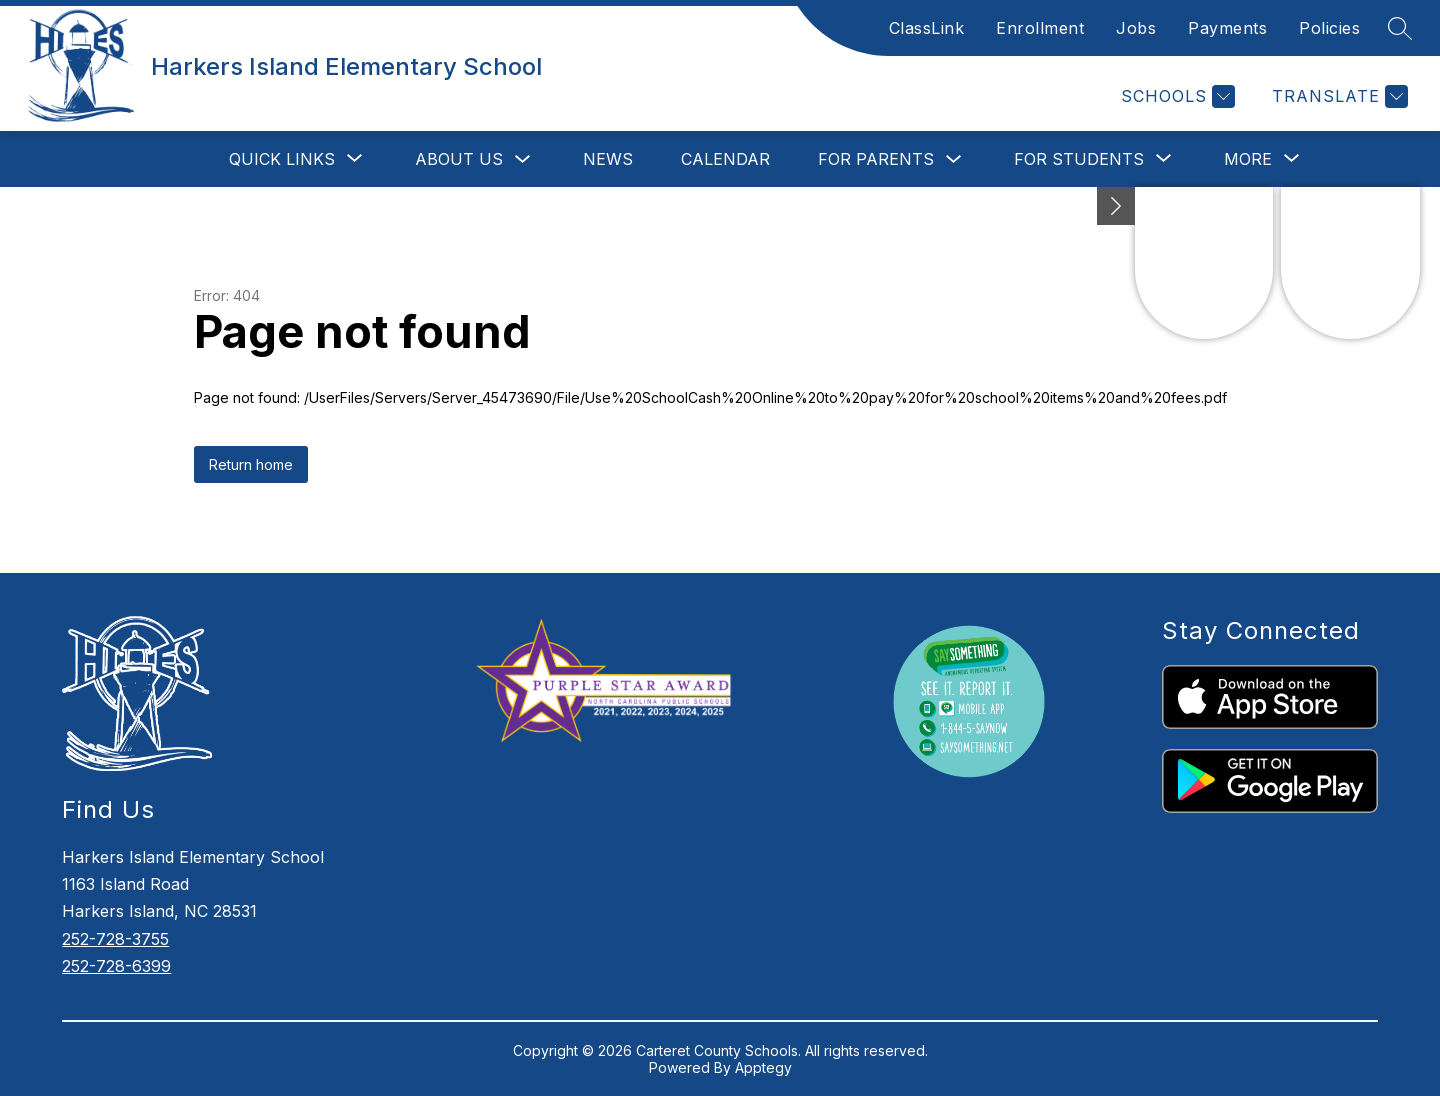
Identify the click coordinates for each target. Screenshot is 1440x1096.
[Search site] (1400, 28)
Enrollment (1040, 28)
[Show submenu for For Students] (1079, 159)
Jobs (1136, 28)
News (608, 159)
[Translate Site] (1337, 96)
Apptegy (763, 1067)
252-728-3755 (115, 939)
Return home (251, 464)
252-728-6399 (116, 966)
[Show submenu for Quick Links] (282, 159)
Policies (1329, 28)
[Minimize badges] (1116, 206)
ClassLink (927, 28)
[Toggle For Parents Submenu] (954, 159)
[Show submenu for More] (1248, 159)
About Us (459, 159)
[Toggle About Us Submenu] (523, 159)
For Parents (876, 159)
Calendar (725, 159)
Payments (1227, 28)
